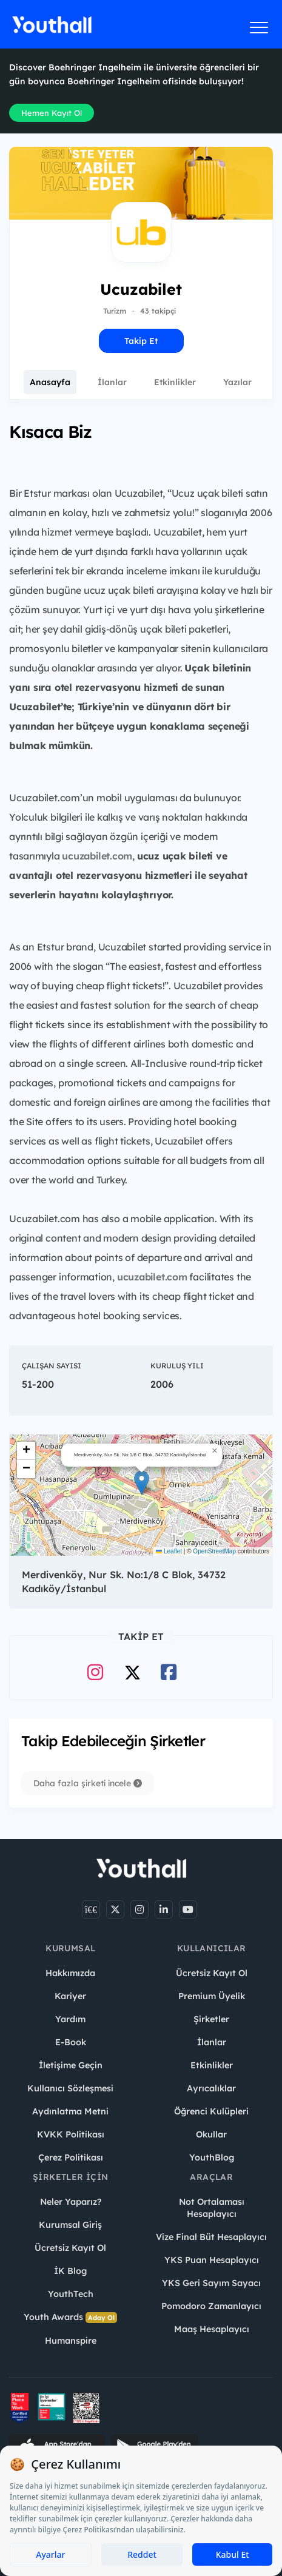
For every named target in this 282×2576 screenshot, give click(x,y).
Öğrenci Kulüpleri (211, 2111)
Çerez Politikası (70, 2157)
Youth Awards (70, 2317)
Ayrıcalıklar (211, 2088)
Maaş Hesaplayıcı (211, 2329)
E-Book (70, 2042)
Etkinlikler (175, 382)
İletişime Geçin (70, 2065)
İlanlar (112, 382)
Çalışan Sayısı (51, 1365)
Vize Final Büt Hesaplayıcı (211, 2236)
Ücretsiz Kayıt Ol (211, 1973)
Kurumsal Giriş (70, 2224)
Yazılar (237, 382)
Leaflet (169, 1551)
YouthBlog (211, 2157)
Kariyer (70, 1996)
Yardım (70, 2019)
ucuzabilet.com (97, 856)
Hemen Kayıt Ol (51, 113)
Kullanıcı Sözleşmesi (70, 2088)
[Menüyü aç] (259, 27)
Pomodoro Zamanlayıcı (211, 2306)
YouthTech (70, 2293)
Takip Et (141, 340)
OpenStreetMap (214, 1551)
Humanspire (70, 2340)
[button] (141, 1482)
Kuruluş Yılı (177, 1365)
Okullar (211, 2134)
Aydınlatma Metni (70, 2111)
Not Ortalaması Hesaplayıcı (211, 2207)
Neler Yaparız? (70, 2201)
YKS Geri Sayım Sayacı (211, 2283)
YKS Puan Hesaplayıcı (211, 2260)
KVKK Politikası (70, 2134)
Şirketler (211, 2019)
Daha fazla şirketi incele (87, 1783)
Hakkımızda (70, 1973)
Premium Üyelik (211, 1996)
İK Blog (70, 2270)
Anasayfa (50, 382)
